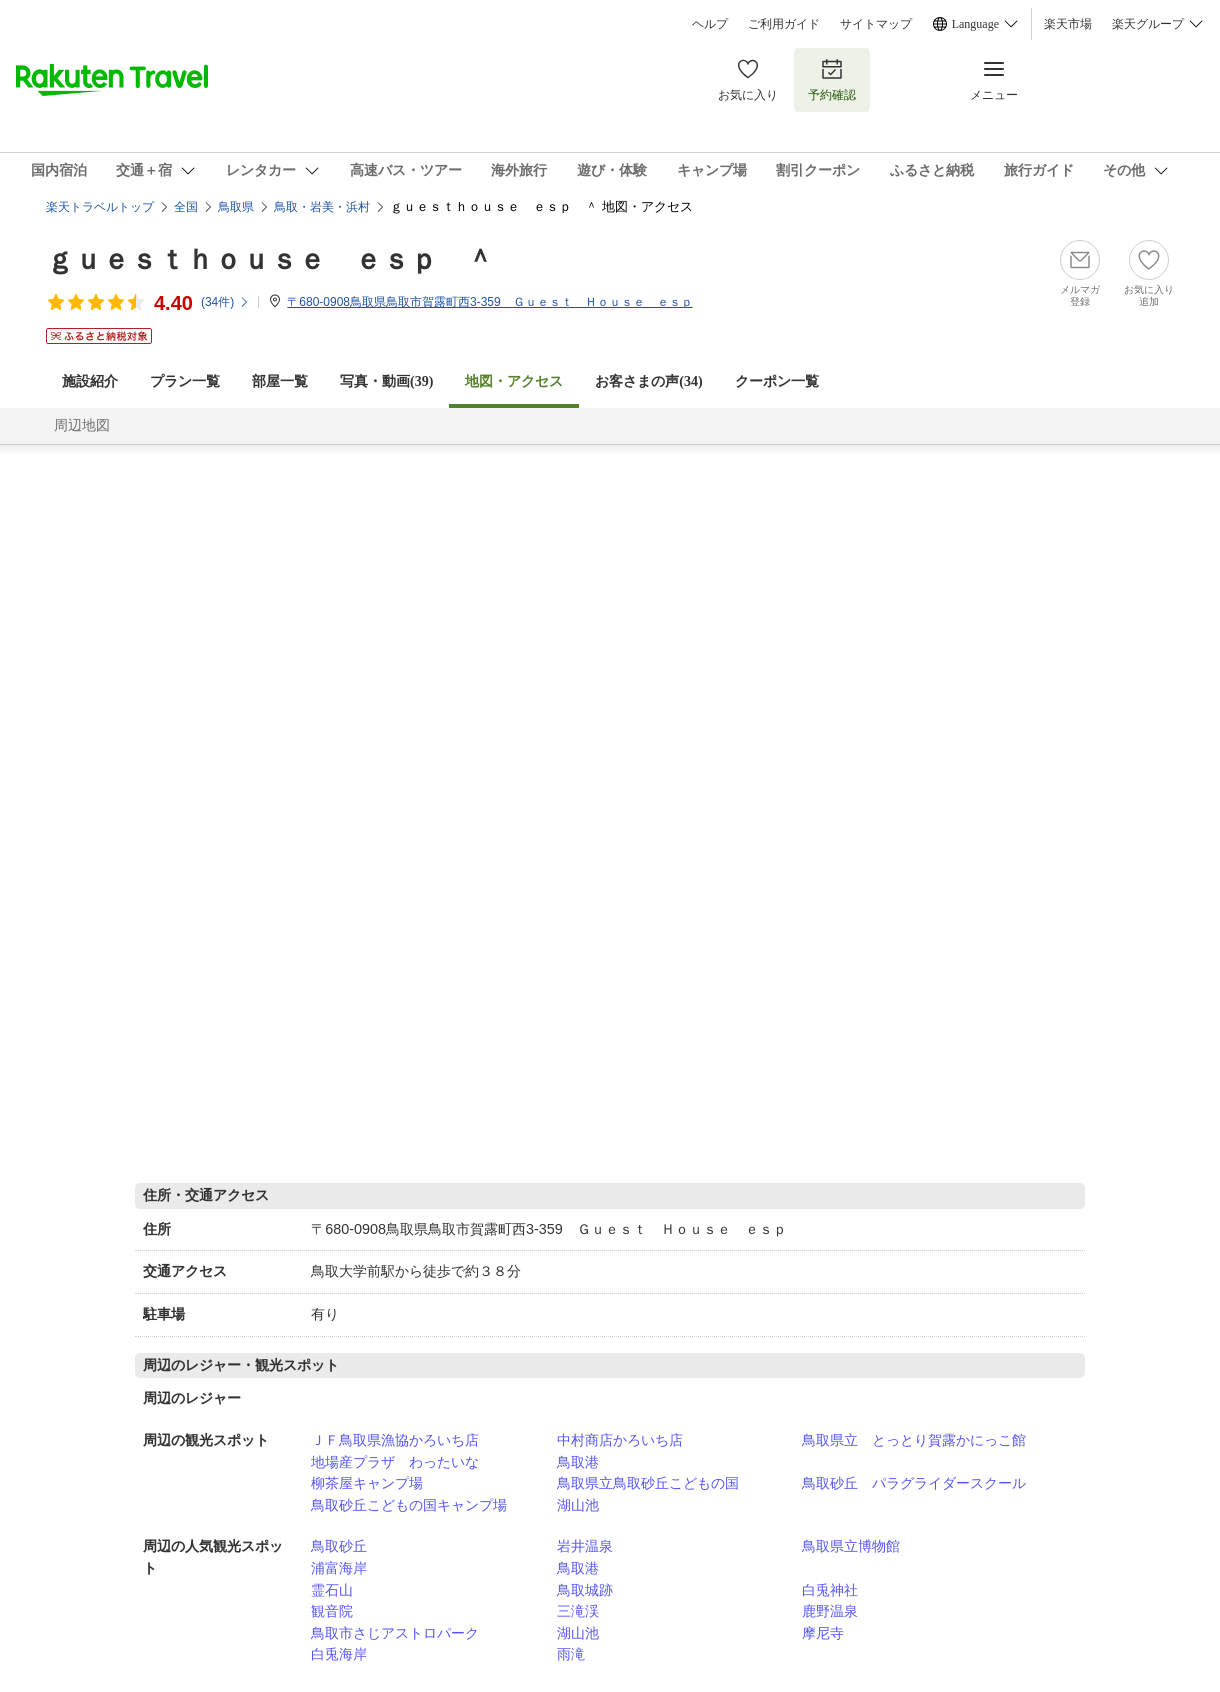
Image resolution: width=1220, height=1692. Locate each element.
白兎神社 (830, 1590)
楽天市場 (1068, 24)
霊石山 (332, 1590)
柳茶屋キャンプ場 (367, 1483)
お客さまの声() (648, 381)
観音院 (332, 1611)
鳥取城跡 (585, 1590)
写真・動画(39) (386, 381)
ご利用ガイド (784, 24)
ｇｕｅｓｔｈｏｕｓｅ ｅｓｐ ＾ (270, 259)
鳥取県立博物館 (851, 1546)
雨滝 (571, 1654)
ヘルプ (710, 24)
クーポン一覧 (777, 381)
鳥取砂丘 (339, 1546)
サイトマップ (876, 24)
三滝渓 (578, 1611)
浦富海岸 (339, 1568)
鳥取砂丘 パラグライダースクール (914, 1483)
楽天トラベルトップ (100, 207)
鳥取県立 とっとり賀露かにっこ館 (914, 1440)
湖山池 (578, 1505)
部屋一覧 (280, 381)
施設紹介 (90, 381)
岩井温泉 (585, 1546)
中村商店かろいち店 (620, 1440)
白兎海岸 (339, 1654)
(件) (225, 302)
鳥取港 (578, 1462)
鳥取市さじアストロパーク (395, 1633)
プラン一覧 (185, 381)
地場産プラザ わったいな (395, 1462)
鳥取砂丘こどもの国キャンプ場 (409, 1505)
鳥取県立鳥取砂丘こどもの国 (648, 1483)
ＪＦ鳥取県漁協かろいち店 (395, 1440)
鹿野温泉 (830, 1611)
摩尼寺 (823, 1633)
